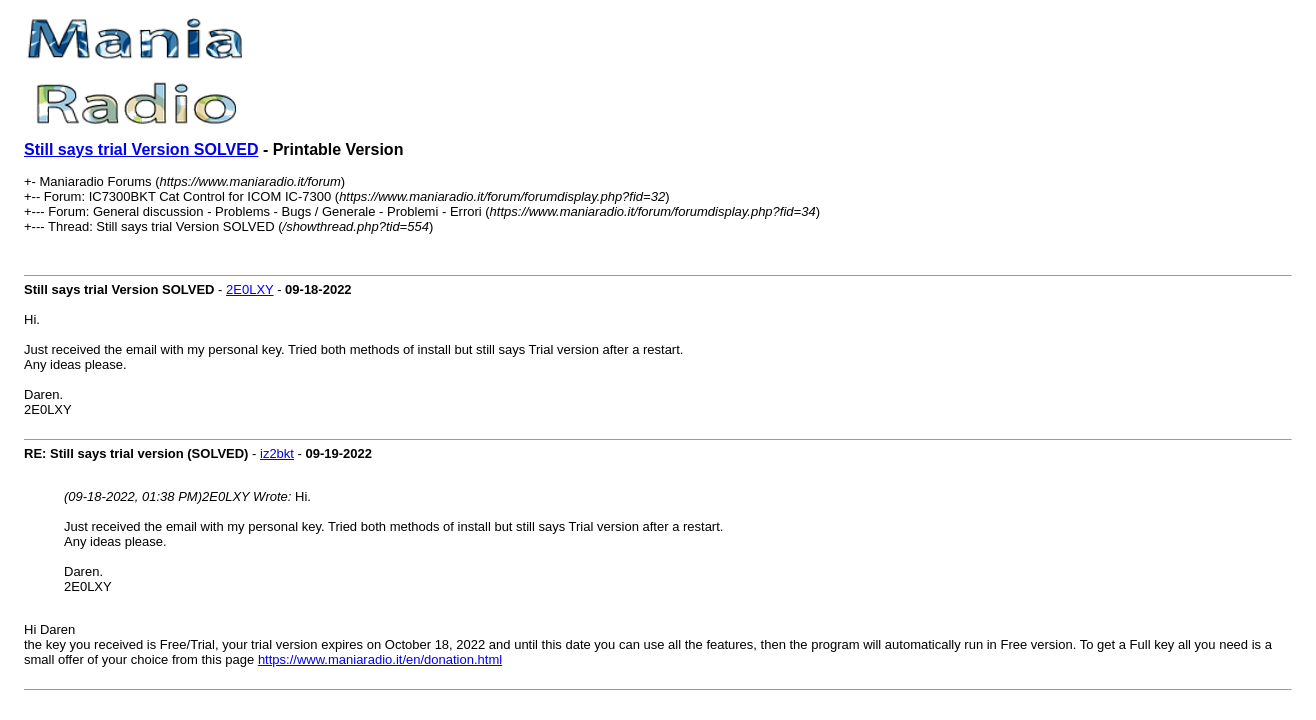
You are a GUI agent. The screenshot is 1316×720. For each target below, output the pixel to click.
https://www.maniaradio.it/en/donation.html (380, 659)
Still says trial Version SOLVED (141, 149)
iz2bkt (277, 453)
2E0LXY (249, 289)
